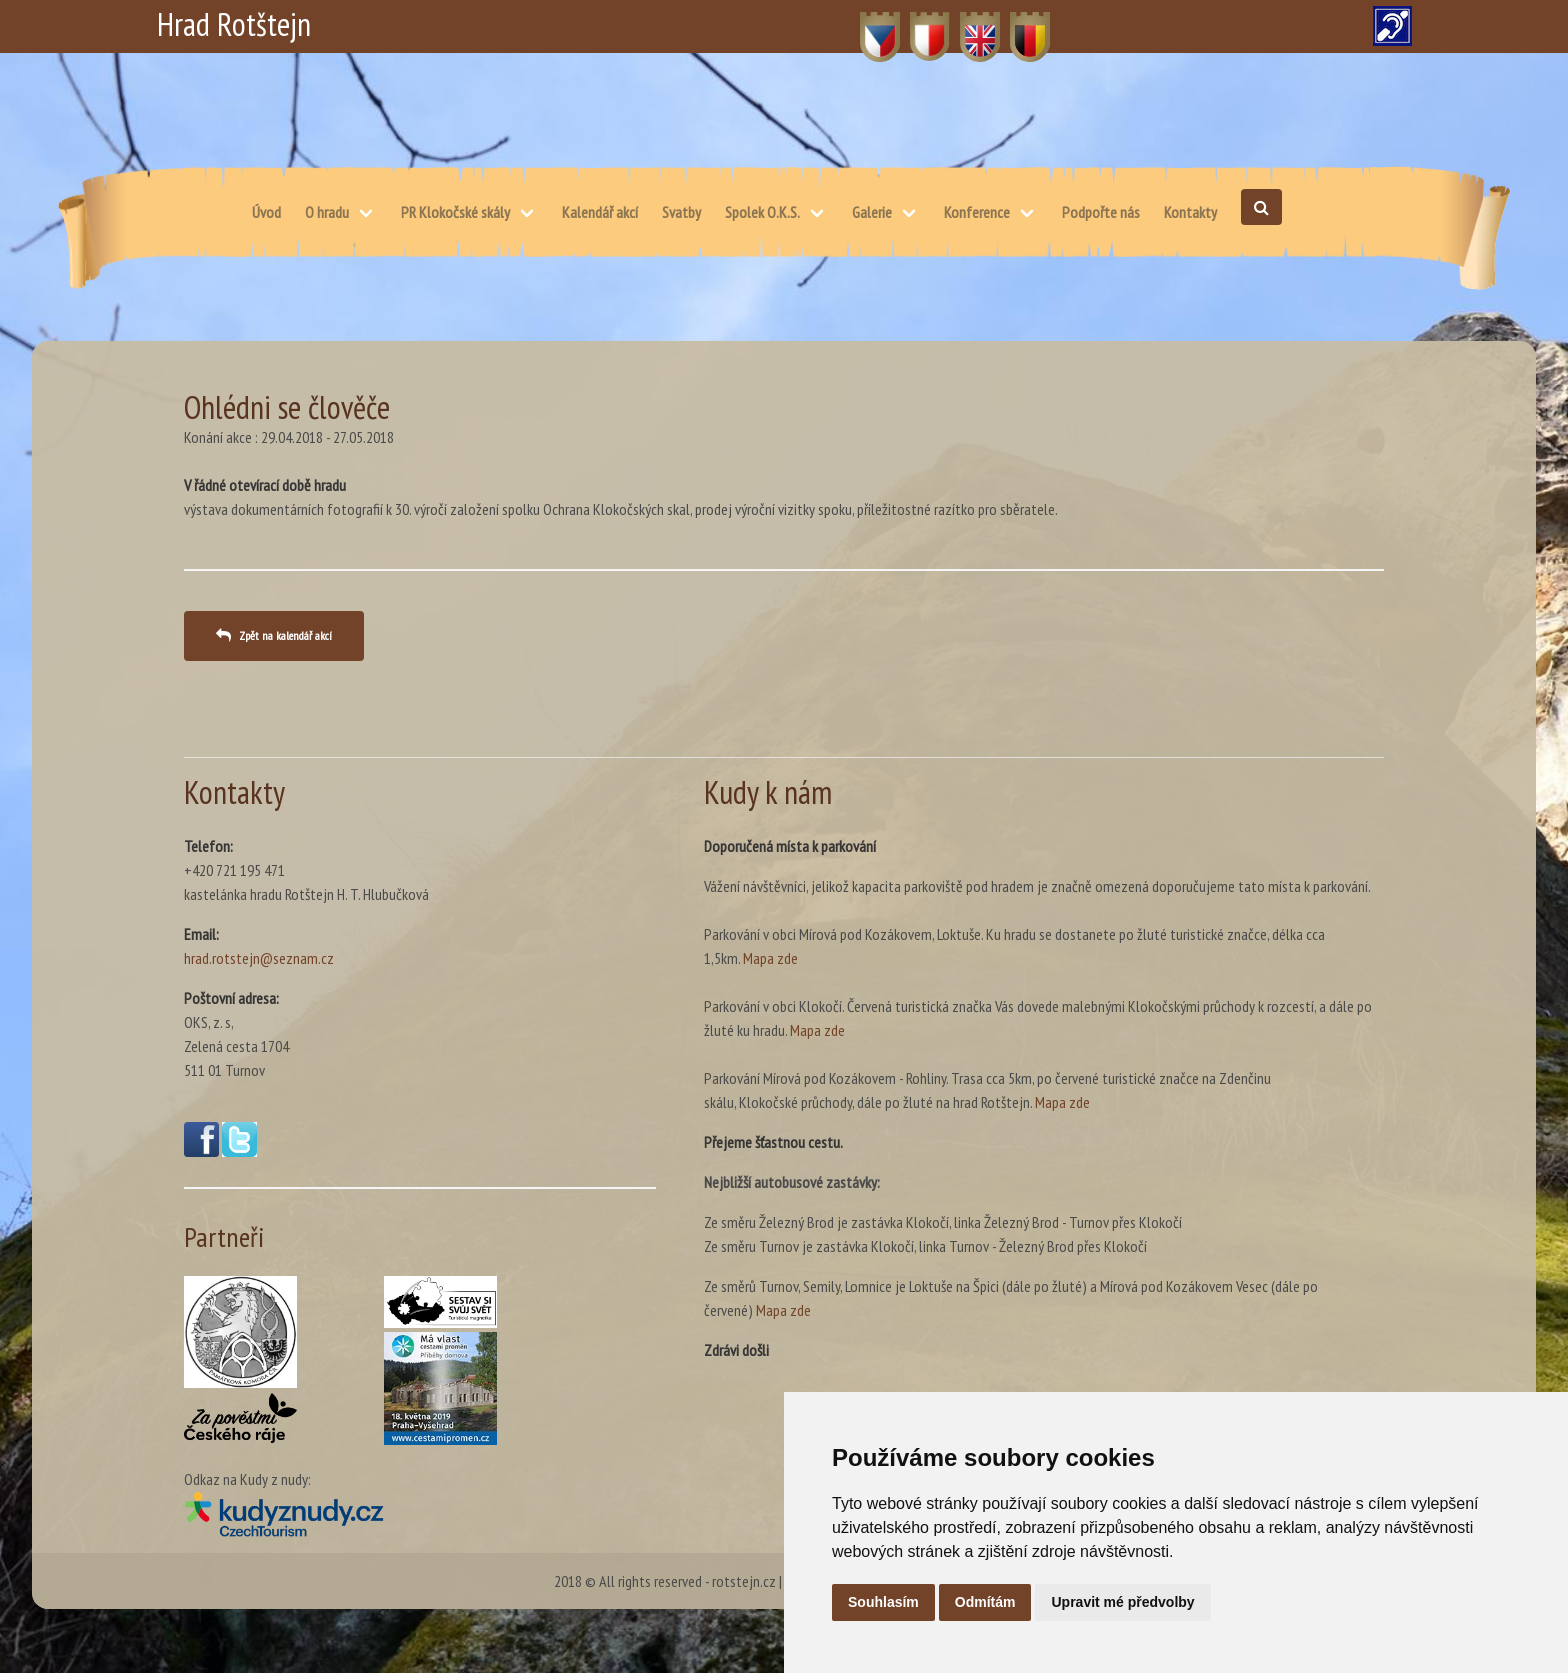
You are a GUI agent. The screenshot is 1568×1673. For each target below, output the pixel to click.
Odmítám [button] (985, 1602)
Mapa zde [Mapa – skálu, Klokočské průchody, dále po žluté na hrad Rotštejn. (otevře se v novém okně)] (1062, 1102)
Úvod (266, 212)
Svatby (681, 212)
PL (917, 26)
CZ (868, 26)
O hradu (327, 212)
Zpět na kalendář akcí (285, 635)
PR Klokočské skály (455, 212)
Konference (977, 212)
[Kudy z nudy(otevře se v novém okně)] (420, 1513)
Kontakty (1190, 212)
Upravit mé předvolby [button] (1122, 1602)
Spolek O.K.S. (762, 212)
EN (968, 26)
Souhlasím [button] (883, 1602)
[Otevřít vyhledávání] (1261, 207)
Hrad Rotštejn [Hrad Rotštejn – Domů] (234, 24)
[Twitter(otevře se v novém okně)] (239, 1151)
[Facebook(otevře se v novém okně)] (201, 1151)
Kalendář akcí (600, 212)
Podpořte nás (1101, 212)
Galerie (872, 212)
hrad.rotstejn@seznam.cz (259, 958)
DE (1018, 26)
